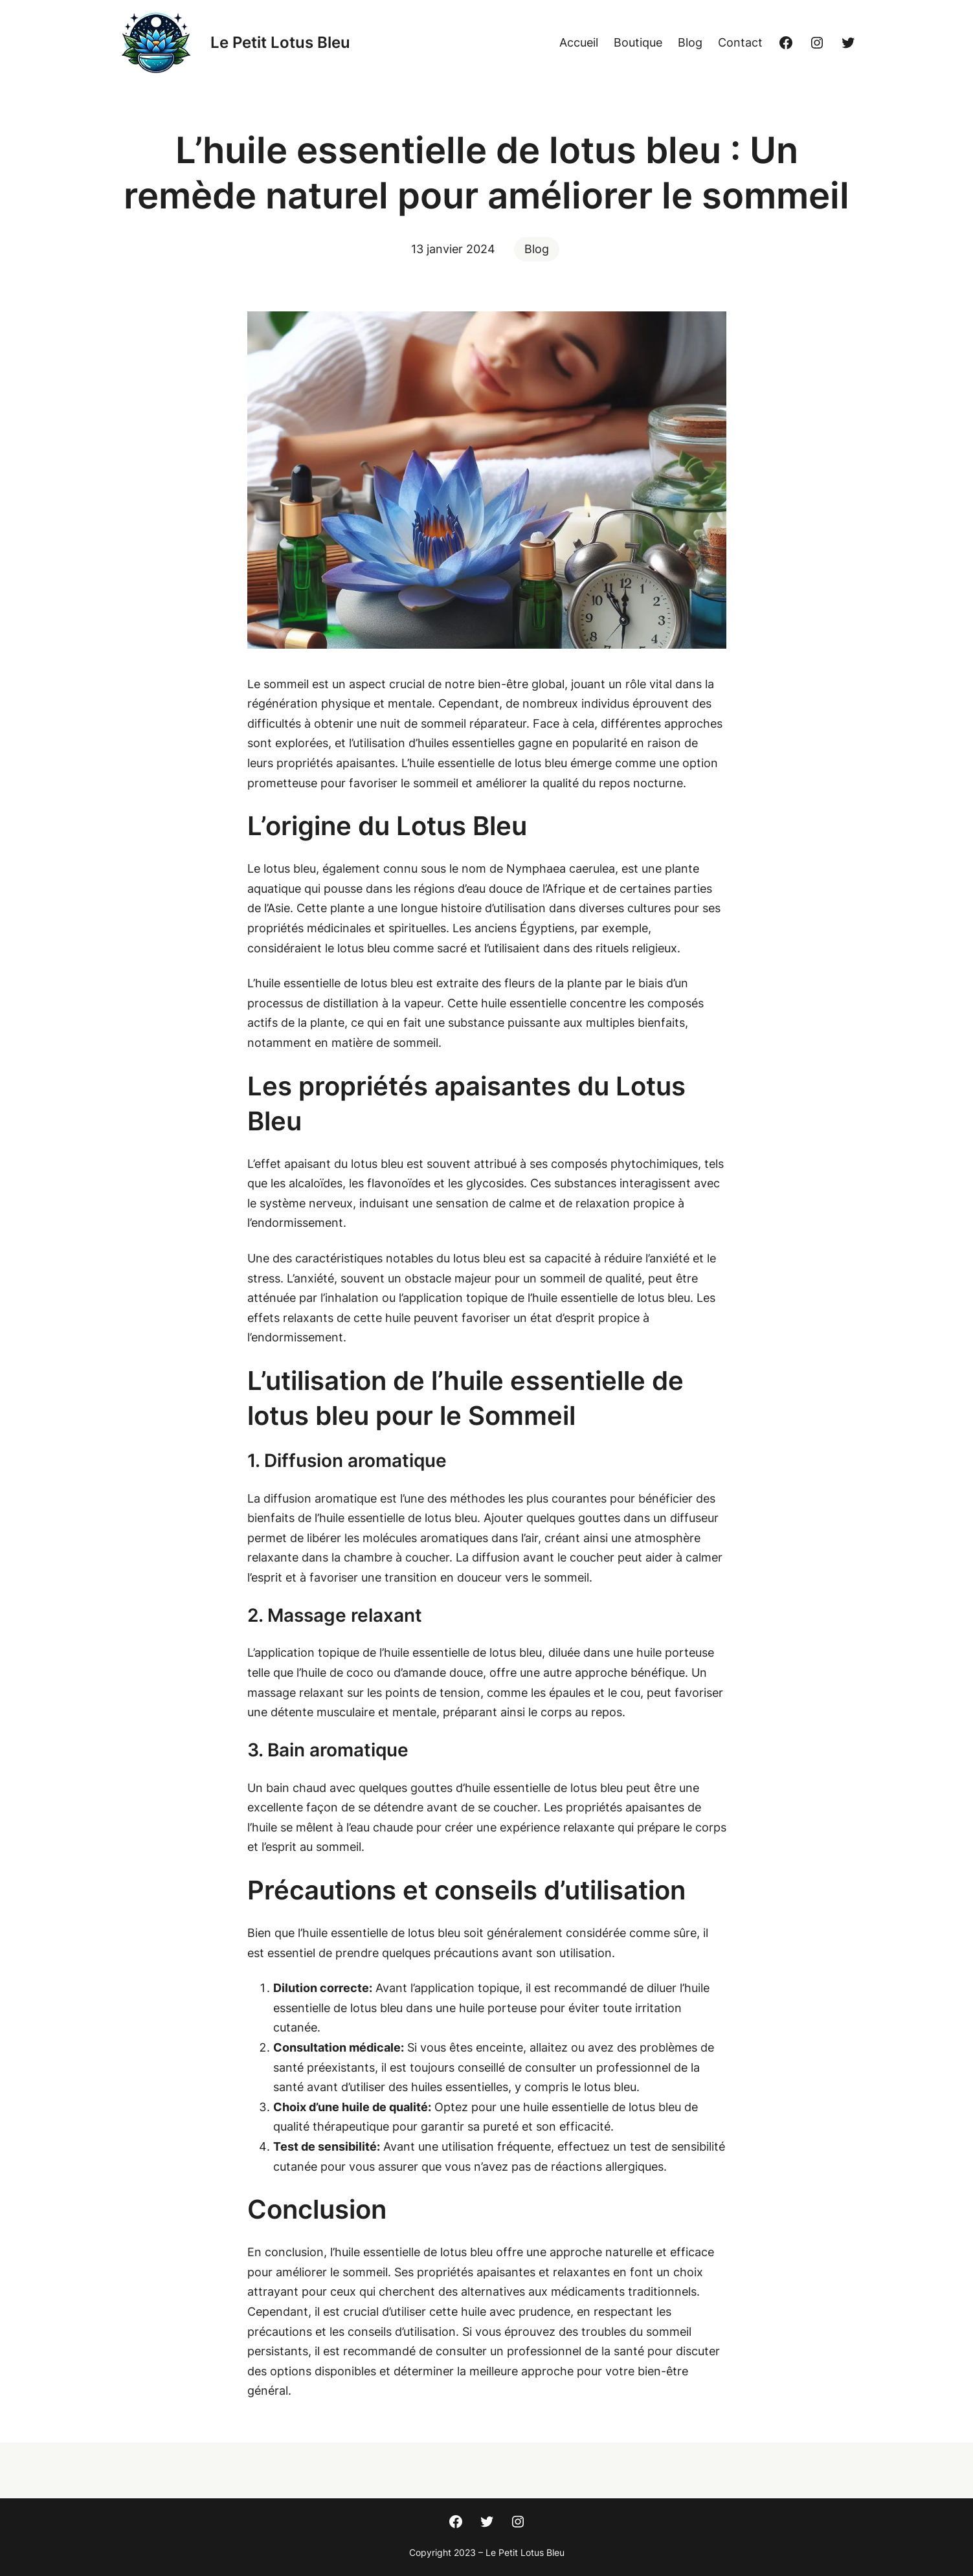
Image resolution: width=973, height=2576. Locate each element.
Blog (536, 249)
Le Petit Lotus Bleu (280, 42)
